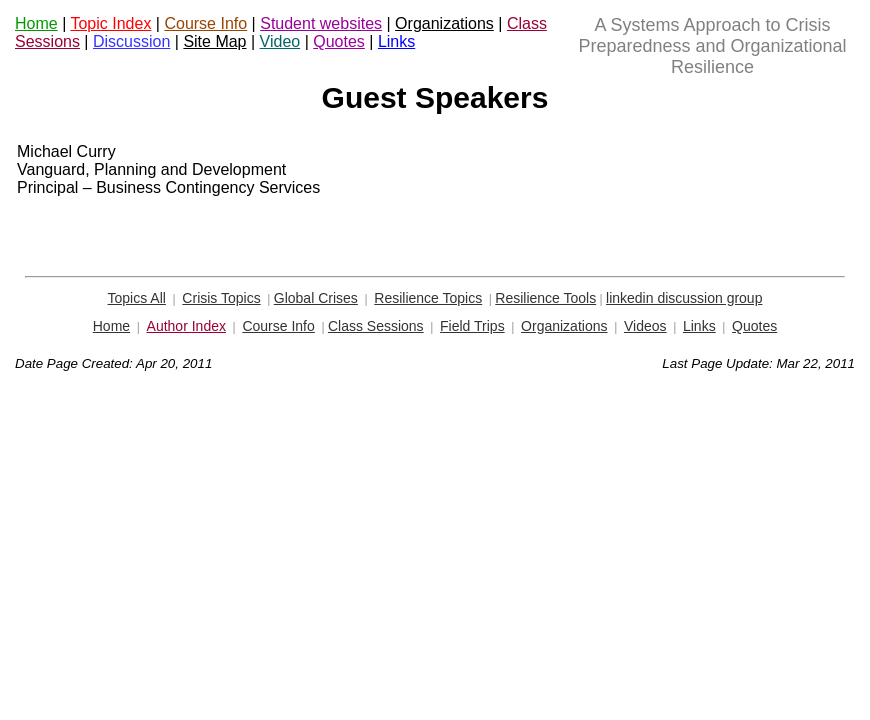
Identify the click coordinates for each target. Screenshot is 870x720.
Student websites (321, 23)
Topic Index (110, 23)
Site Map (214, 41)
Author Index (186, 326)
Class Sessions (376, 326)
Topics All (137, 298)
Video (280, 41)
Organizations (444, 23)
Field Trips (472, 326)
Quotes (339, 41)
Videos (645, 326)
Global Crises (316, 298)
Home (36, 23)
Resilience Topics (428, 298)
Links (396, 41)
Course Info (205, 23)
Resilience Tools (545, 298)
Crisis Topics (221, 298)
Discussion (131, 41)
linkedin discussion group (684, 298)
